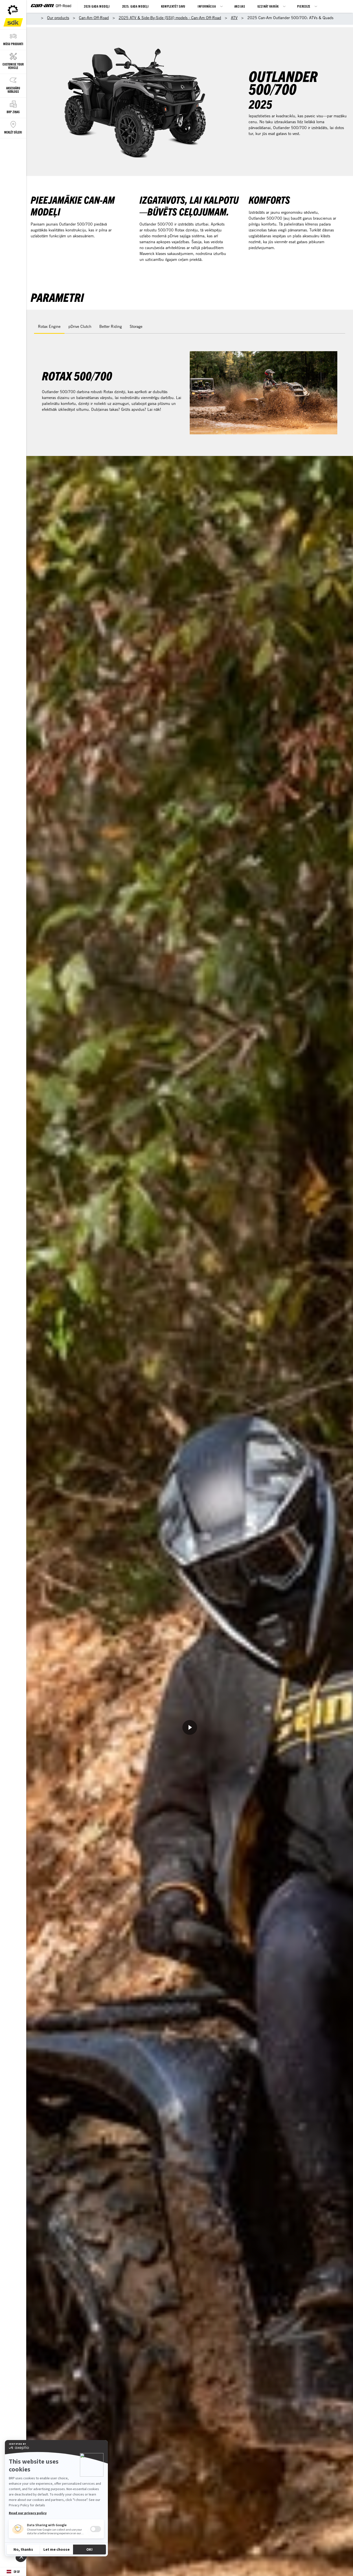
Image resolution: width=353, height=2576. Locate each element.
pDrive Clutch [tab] (79, 326)
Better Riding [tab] (110, 326)
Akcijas (239, 6)
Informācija (207, 6)
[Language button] (13, 2571)
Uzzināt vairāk (268, 6)
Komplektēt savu (173, 6)
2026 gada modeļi (97, 6)
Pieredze (304, 6)
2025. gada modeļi (135, 6)
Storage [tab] (136, 326)
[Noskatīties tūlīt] (189, 1727)
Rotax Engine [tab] (49, 326)
